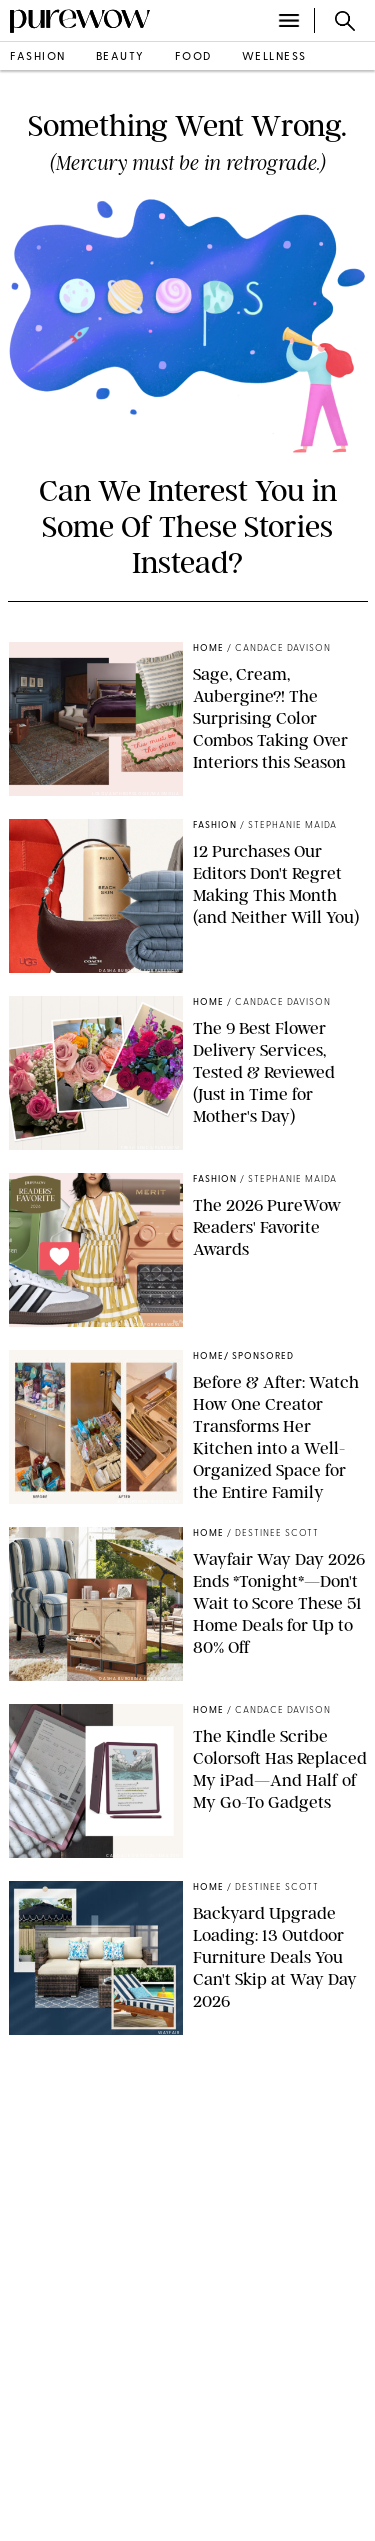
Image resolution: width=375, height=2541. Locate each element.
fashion (38, 57)
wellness (274, 57)
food (193, 57)
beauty (120, 57)
